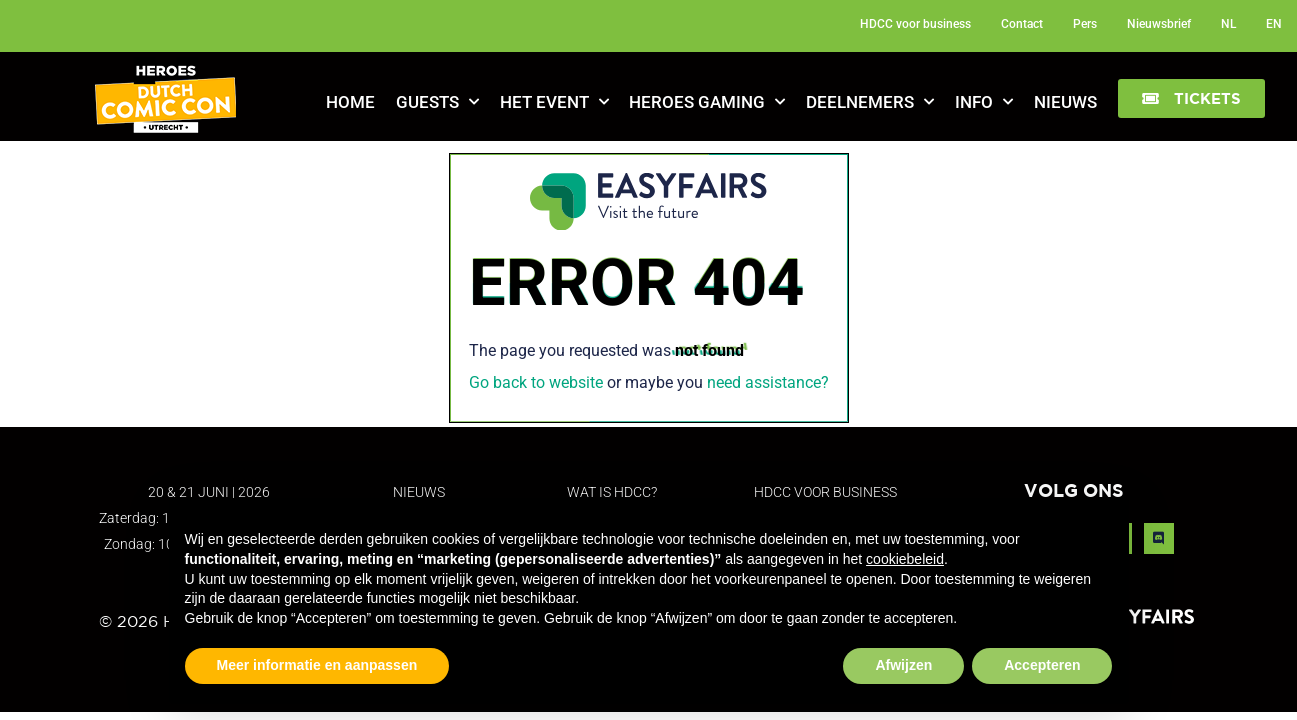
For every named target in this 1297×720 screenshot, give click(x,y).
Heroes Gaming (707, 102)
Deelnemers (870, 102)
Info (984, 102)
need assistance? (768, 382)
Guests (437, 102)
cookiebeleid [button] (905, 559)
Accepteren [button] (1042, 665)
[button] (1191, 98)
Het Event (554, 102)
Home (350, 102)
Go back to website (536, 382)
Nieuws (1065, 102)
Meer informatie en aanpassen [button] (317, 665)
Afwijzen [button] (903, 665)
